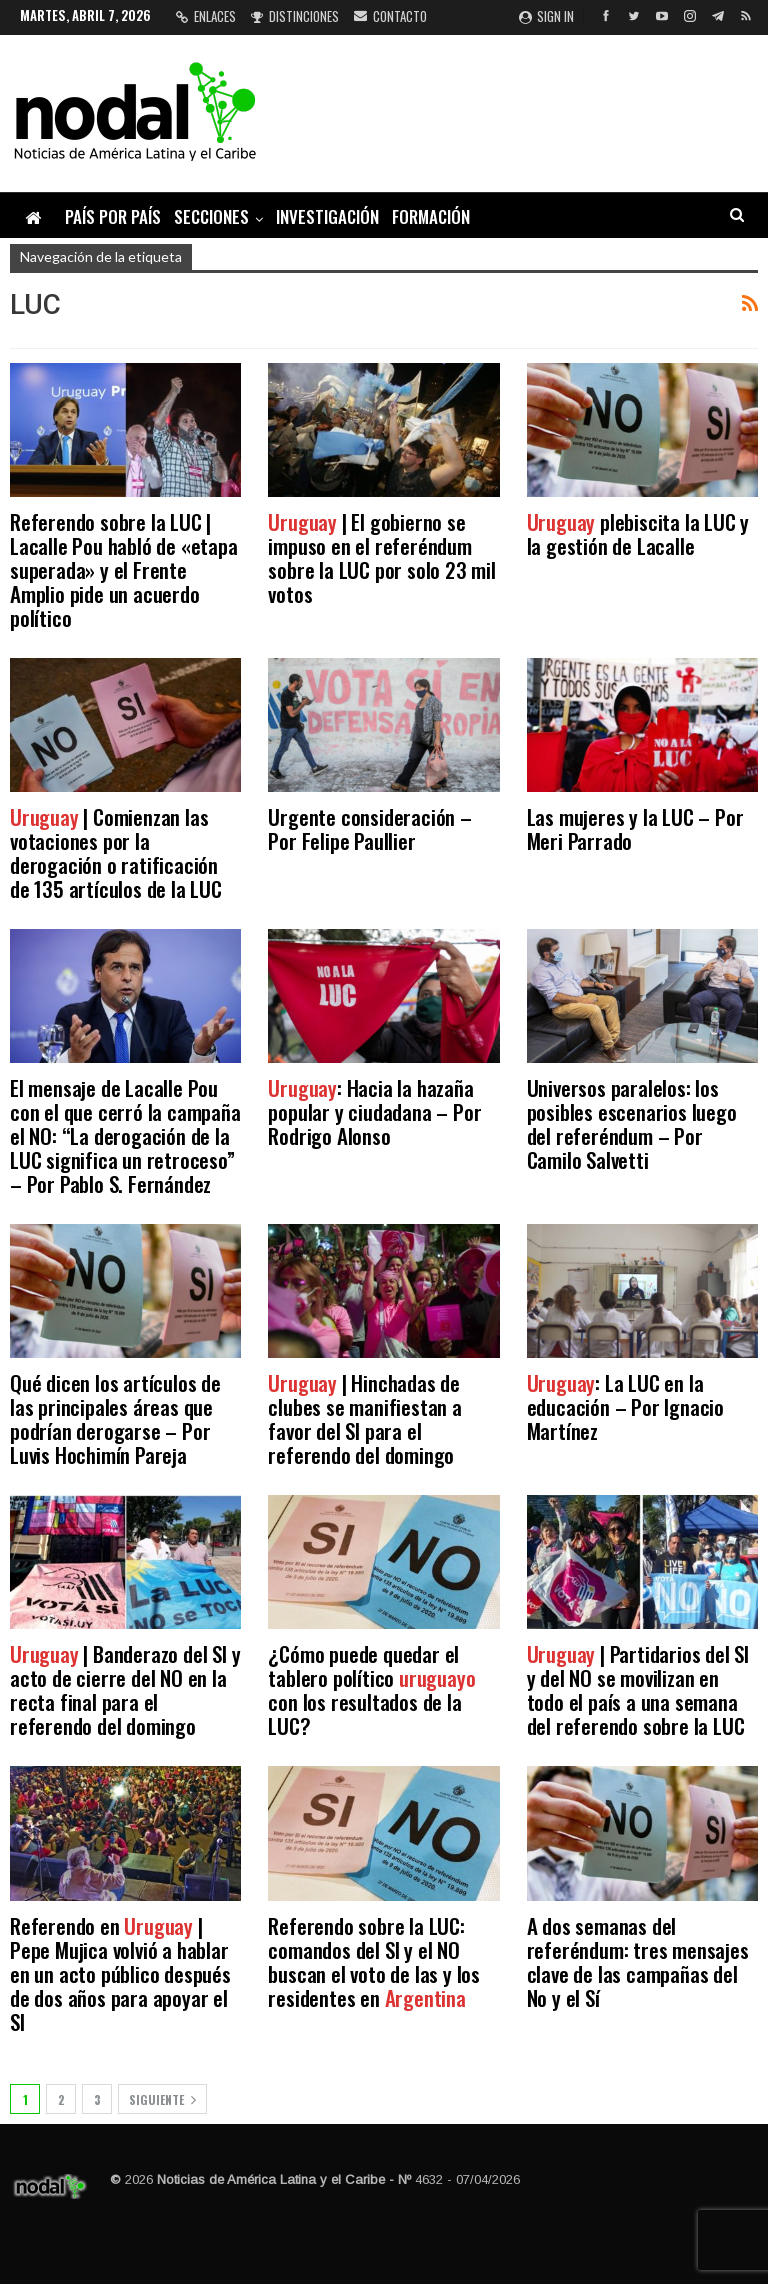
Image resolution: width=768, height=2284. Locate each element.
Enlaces (206, 16)
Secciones (211, 216)
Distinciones (295, 16)
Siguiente (162, 2099)
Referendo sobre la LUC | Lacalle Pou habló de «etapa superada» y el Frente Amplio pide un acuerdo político (124, 569)
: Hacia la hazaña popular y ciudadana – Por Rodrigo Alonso (374, 1111)
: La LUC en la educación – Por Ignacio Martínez (625, 1406)
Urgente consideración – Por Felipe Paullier (369, 828)
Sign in (546, 16)
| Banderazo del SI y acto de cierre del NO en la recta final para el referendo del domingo (125, 1689)
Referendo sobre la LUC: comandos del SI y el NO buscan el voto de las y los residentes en (374, 1961)
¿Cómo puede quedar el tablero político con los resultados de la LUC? (371, 1689)
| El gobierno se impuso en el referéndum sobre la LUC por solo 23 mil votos (381, 557)
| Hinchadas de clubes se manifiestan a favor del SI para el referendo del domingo (364, 1418)
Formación (431, 216)
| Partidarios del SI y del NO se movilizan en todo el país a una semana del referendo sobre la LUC (638, 1689)
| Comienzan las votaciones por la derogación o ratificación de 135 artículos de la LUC (116, 852)
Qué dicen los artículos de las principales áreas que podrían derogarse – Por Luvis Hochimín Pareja (115, 1418)
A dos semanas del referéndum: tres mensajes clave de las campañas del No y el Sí (638, 1961)
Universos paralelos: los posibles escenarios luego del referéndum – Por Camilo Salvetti (632, 1123)
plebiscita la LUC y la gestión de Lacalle (638, 533)
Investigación (327, 216)
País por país (113, 216)
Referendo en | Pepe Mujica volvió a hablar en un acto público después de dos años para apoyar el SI (120, 1973)
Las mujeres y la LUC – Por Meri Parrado (635, 828)
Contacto (390, 16)
